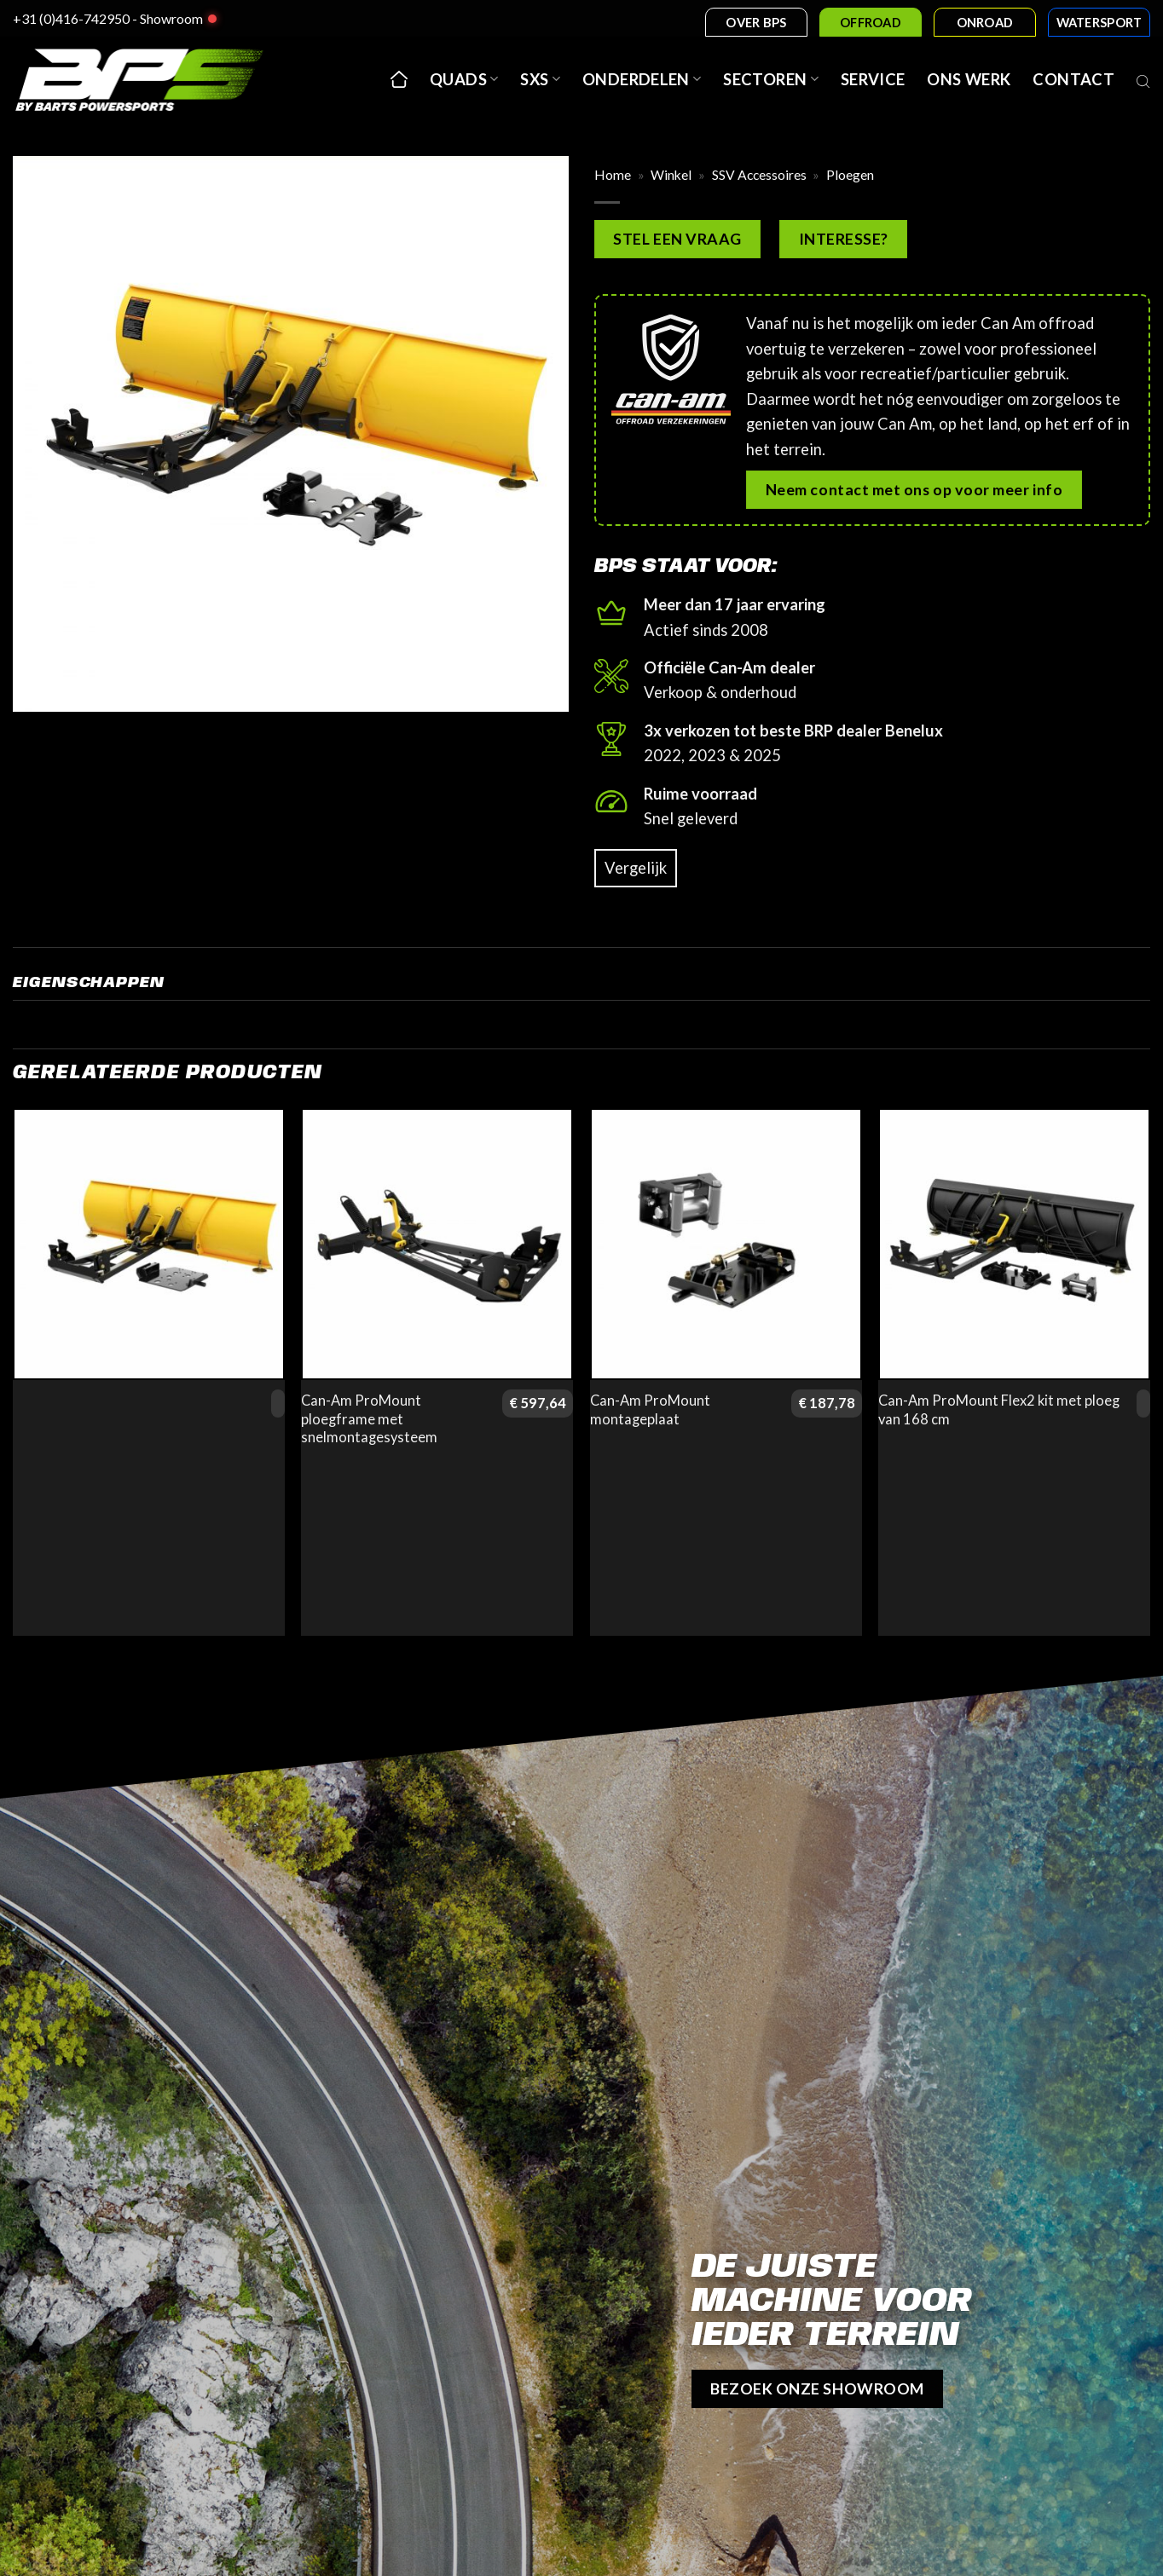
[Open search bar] (1143, 79)
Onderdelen (641, 79)
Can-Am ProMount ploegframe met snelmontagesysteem (369, 1419)
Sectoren (771, 79)
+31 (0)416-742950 (71, 18)
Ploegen (850, 174)
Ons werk (968, 79)
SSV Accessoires (759, 174)
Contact (1073, 79)
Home (612, 174)
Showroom (171, 18)
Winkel (671, 174)
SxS (540, 79)
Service (873, 79)
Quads (464, 79)
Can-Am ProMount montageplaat (650, 1410)
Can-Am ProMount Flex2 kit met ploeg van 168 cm (999, 1410)
